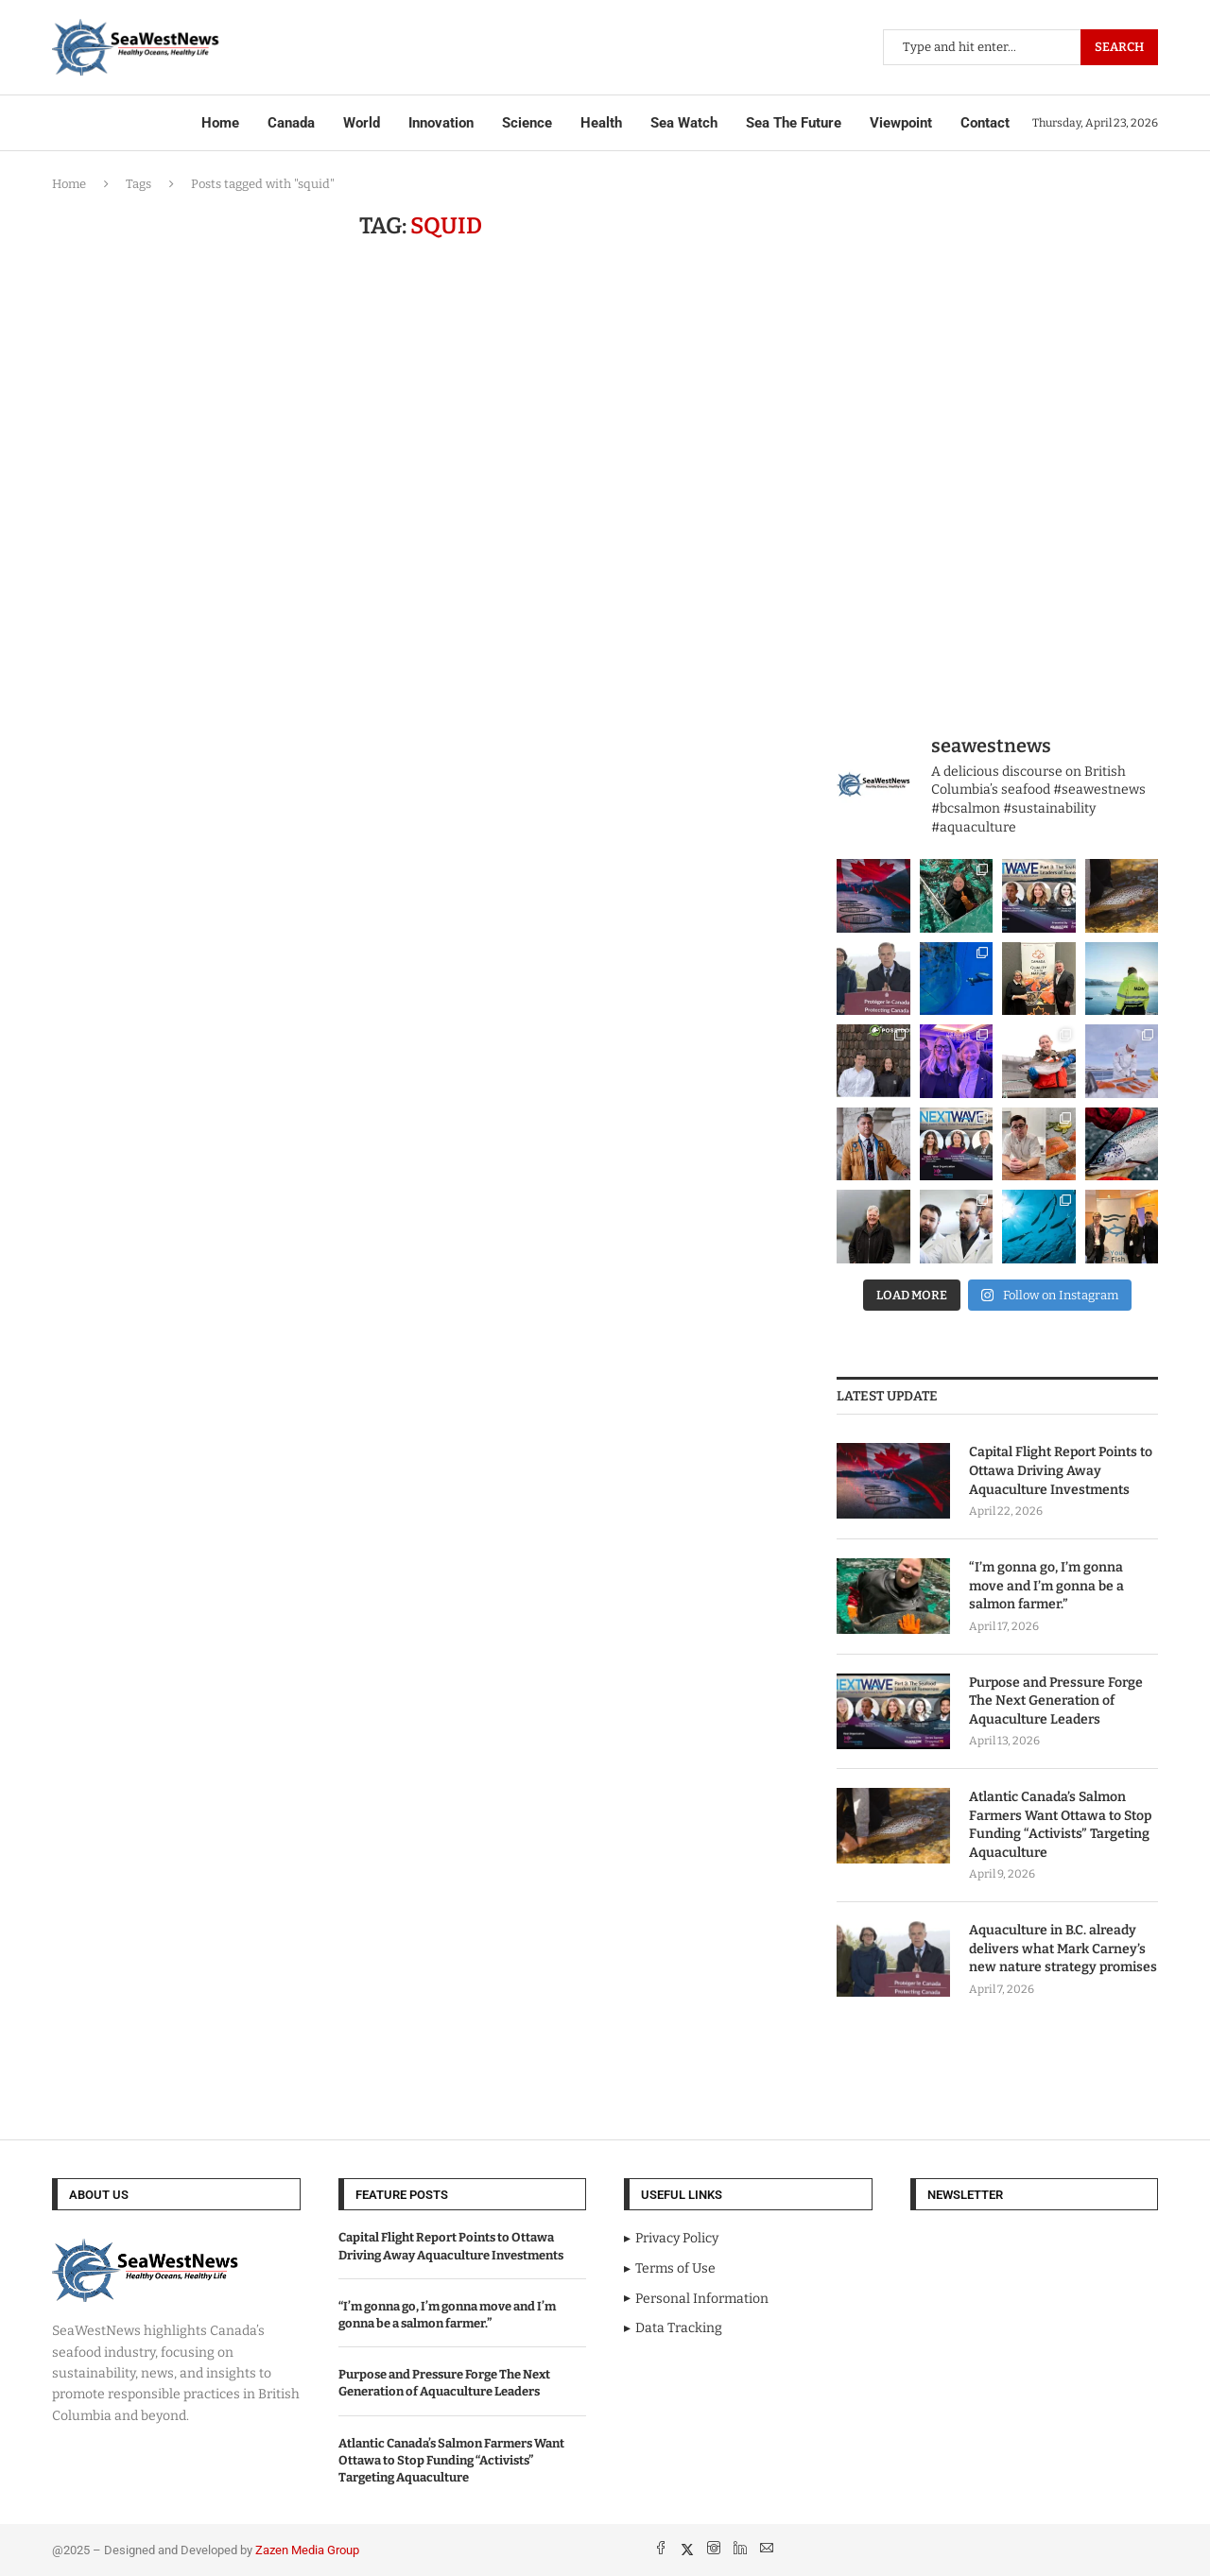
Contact (985, 122)
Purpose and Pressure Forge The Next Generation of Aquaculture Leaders (1056, 1700)
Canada (291, 122)
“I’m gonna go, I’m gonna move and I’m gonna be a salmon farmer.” (1046, 1585)
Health (601, 122)
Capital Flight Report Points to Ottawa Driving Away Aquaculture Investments (1060, 1470)
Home (220, 122)
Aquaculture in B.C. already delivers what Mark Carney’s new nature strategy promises (1063, 1948)
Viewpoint (901, 122)
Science (527, 122)
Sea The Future (793, 122)
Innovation (441, 122)
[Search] (1020, 47)
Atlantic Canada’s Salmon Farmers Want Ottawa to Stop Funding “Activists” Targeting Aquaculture (1060, 1825)
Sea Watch (683, 122)
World (361, 122)
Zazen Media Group (307, 2550)
